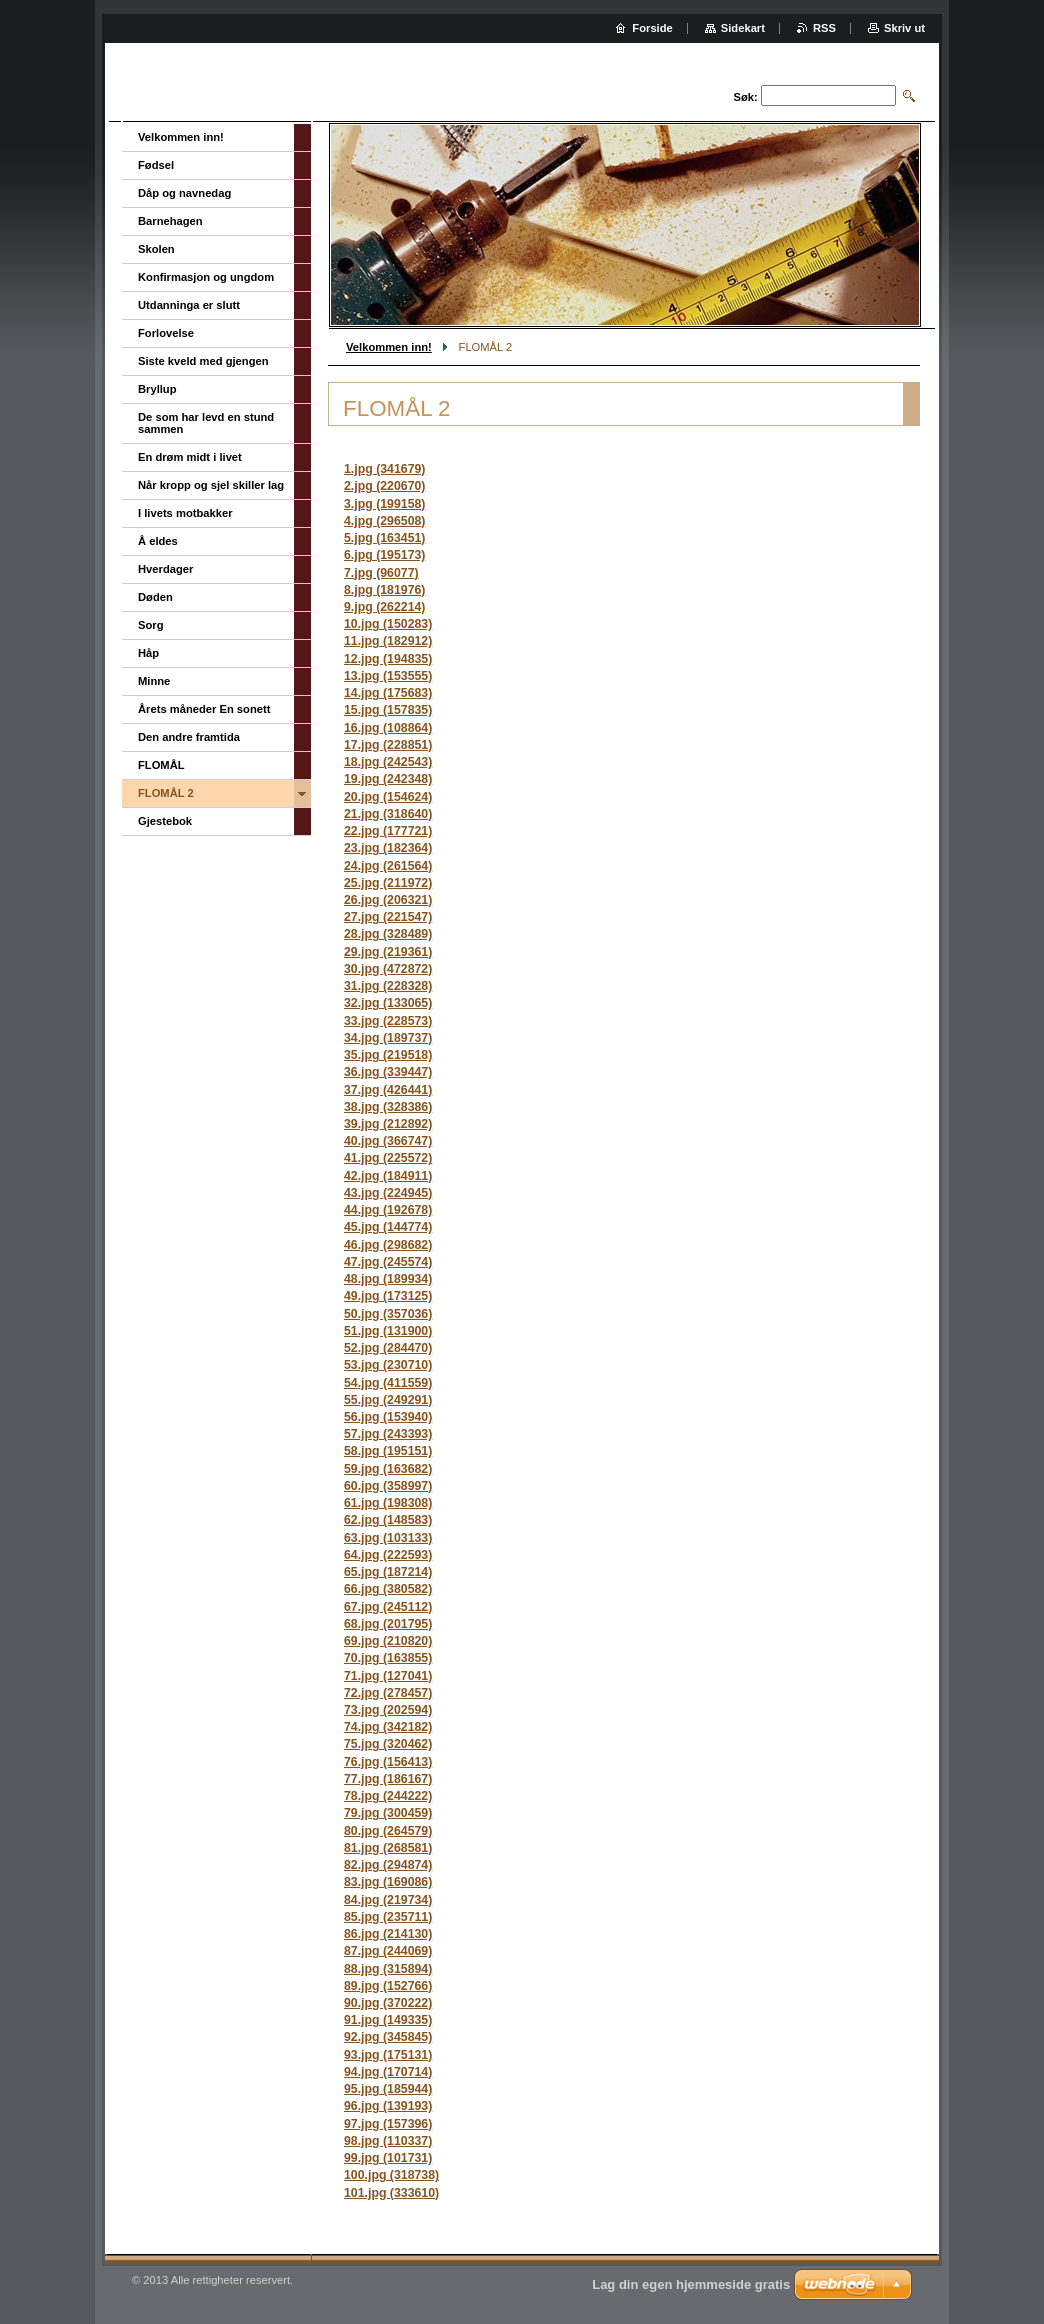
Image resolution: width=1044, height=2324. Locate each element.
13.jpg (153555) (388, 676)
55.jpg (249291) (388, 1400)
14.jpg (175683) (388, 693)
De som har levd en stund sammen (206, 423)
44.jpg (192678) (388, 1210)
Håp (148, 653)
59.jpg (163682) (388, 1469)
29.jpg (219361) (388, 952)
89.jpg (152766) (388, 1986)
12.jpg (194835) (388, 659)
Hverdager (165, 569)
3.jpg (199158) (384, 504)
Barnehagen (170, 221)
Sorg (150, 625)
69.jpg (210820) (388, 1641)
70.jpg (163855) (388, 1658)
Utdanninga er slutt (189, 305)
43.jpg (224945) (388, 1193)
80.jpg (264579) (388, 1831)
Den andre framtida (189, 737)
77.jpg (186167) (388, 1779)
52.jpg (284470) (388, 1348)
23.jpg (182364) (388, 848)
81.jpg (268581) (388, 1848)
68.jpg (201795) (388, 1624)
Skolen (156, 249)
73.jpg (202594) (388, 1710)
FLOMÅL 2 (166, 793)
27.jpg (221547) (388, 917)
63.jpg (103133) (388, 1538)
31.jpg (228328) (388, 986)
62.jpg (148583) (388, 1520)
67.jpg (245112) (388, 1607)
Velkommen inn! (389, 347)
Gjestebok (165, 821)
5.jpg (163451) (384, 538)
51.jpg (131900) (388, 1331)
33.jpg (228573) (388, 1021)
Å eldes (158, 541)
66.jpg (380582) (388, 1589)
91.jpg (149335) (388, 2020)
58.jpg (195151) (388, 1451)
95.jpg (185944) (388, 2089)
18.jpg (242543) (388, 762)
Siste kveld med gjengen (203, 361)
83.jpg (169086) (388, 1882)
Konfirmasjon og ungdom (206, 277)
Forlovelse (166, 333)
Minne (154, 681)
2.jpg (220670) (384, 486)
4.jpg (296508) (384, 521)
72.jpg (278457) (388, 1693)
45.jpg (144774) (388, 1227)
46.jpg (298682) (388, 1245)
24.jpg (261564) (388, 866)
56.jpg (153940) (388, 1417)
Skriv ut (904, 28)
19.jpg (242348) (388, 779)
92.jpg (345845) (388, 2037)
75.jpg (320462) (388, 1744)
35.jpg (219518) (388, 1055)
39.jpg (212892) (388, 1124)
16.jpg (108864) (388, 728)
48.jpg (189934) (388, 1279)
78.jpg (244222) (388, 1796)
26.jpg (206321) (388, 900)
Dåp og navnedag (184, 193)
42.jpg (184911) (388, 1176)
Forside (652, 28)
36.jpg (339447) (388, 1072)
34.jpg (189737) (388, 1038)
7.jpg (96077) (381, 573)
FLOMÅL (161, 765)
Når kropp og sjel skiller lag (211, 485)
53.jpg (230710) (388, 1365)
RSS (824, 28)
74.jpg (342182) (388, 1727)
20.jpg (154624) (388, 797)
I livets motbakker (185, 513)
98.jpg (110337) (388, 2141)
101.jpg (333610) (391, 2193)
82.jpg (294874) (388, 1865)
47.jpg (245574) (388, 1262)
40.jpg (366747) (388, 1141)
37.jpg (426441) (388, 1090)
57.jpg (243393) (388, 1434)
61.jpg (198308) (388, 1503)
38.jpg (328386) (388, 1107)
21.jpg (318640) (388, 814)
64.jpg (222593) (388, 1555)
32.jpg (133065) (388, 1003)
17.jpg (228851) (388, 745)
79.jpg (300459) (388, 1813)
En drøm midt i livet (190, 457)
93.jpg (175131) (388, 2055)
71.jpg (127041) (388, 1676)
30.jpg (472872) (388, 969)
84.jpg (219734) (388, 1900)
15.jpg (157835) (388, 710)
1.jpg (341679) (384, 469)
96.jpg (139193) (388, 2106)
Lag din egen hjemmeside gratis (691, 2284)
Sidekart (743, 28)
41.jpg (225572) (388, 1158)
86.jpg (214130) (388, 1934)
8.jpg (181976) (384, 590)
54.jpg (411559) (388, 1383)
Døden (155, 597)
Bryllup (157, 389)
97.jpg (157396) (388, 2124)
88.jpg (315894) (388, 1969)
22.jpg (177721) (388, 831)
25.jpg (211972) (388, 883)
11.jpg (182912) (388, 641)
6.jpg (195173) (384, 555)
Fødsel (156, 165)
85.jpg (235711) (388, 1917)
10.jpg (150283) (388, 624)
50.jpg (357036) (388, 1314)
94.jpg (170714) (388, 2072)
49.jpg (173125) (388, 1296)
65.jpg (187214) (388, 1572)
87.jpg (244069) (388, 1951)
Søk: (746, 97)
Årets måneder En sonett (204, 709)
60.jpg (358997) (388, 1486)
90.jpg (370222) (388, 2003)
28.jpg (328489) (388, 934)
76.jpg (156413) (388, 1762)
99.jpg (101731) (388, 2158)
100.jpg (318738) (391, 2175)
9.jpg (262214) (384, 607)
